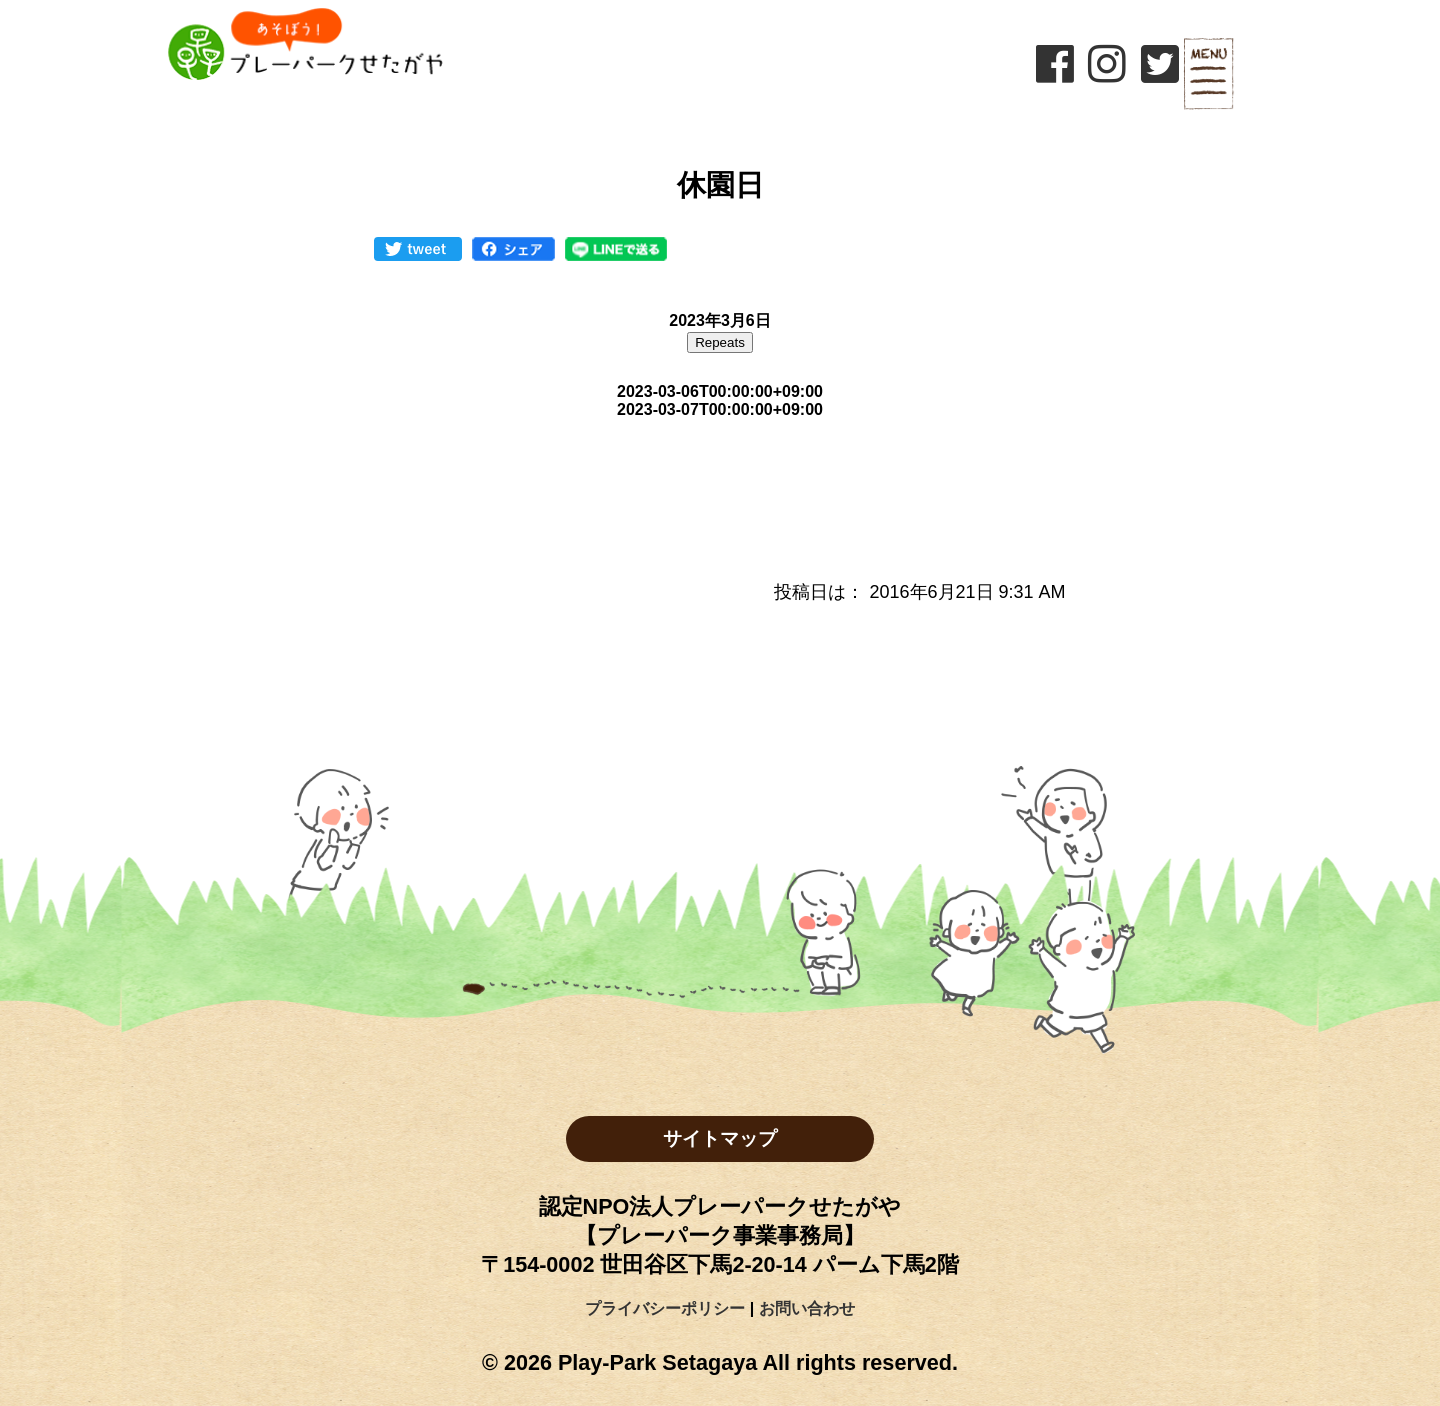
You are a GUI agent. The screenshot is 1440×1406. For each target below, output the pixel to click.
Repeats (720, 342)
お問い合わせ (807, 1308)
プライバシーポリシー (665, 1308)
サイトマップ (720, 1138)
